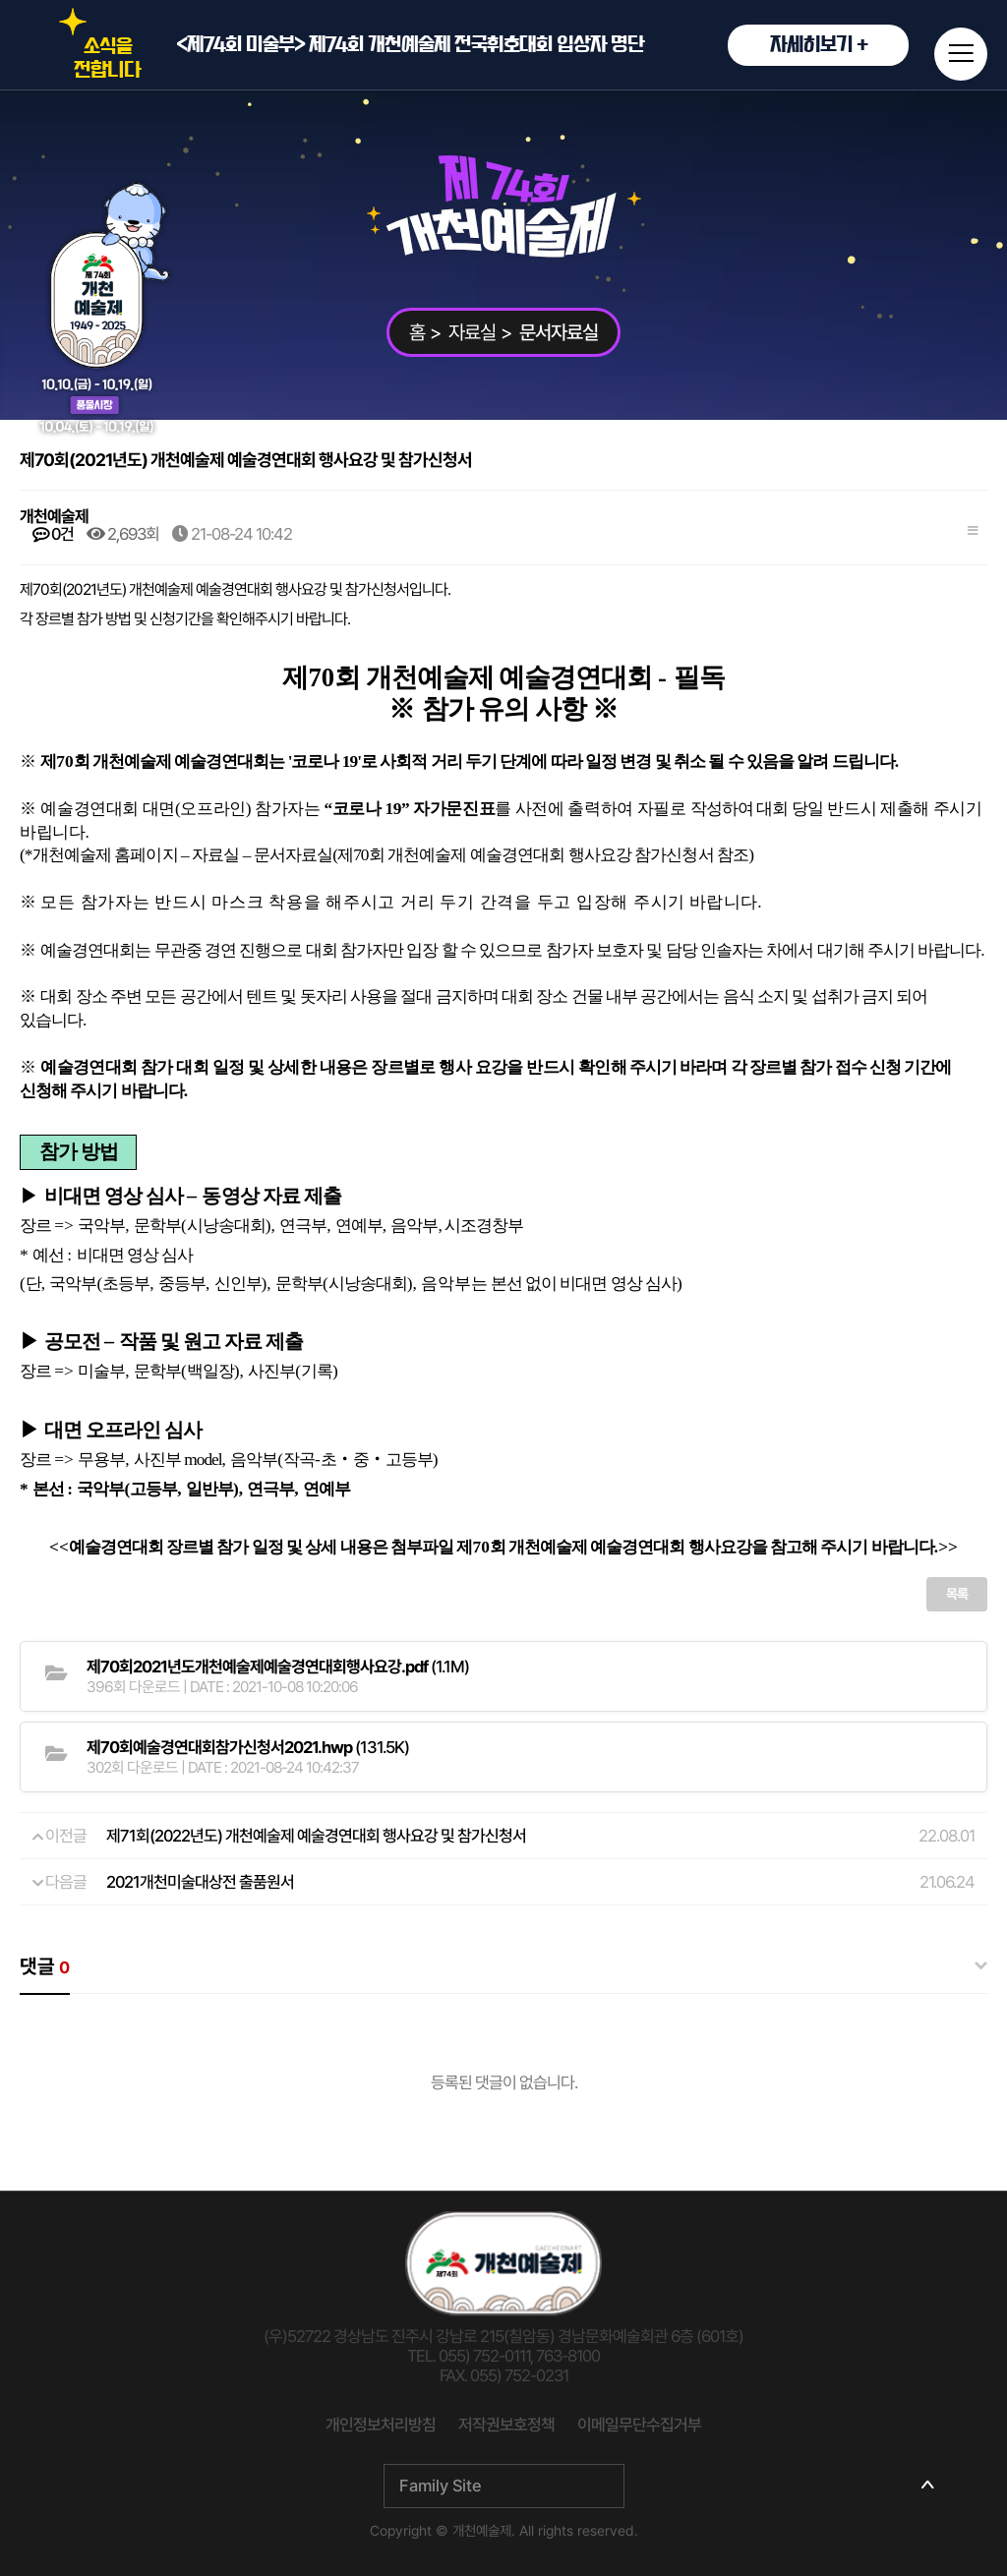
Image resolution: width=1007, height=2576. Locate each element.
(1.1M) (278, 1666)
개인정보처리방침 (381, 2424)
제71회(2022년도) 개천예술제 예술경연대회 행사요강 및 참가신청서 (316, 1835)
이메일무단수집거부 (639, 2424)
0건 (53, 534)
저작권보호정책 (506, 2424)
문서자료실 (558, 332)
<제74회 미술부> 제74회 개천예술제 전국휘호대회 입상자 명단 (542, 45)
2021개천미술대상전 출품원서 (200, 1882)
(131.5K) (248, 1747)
